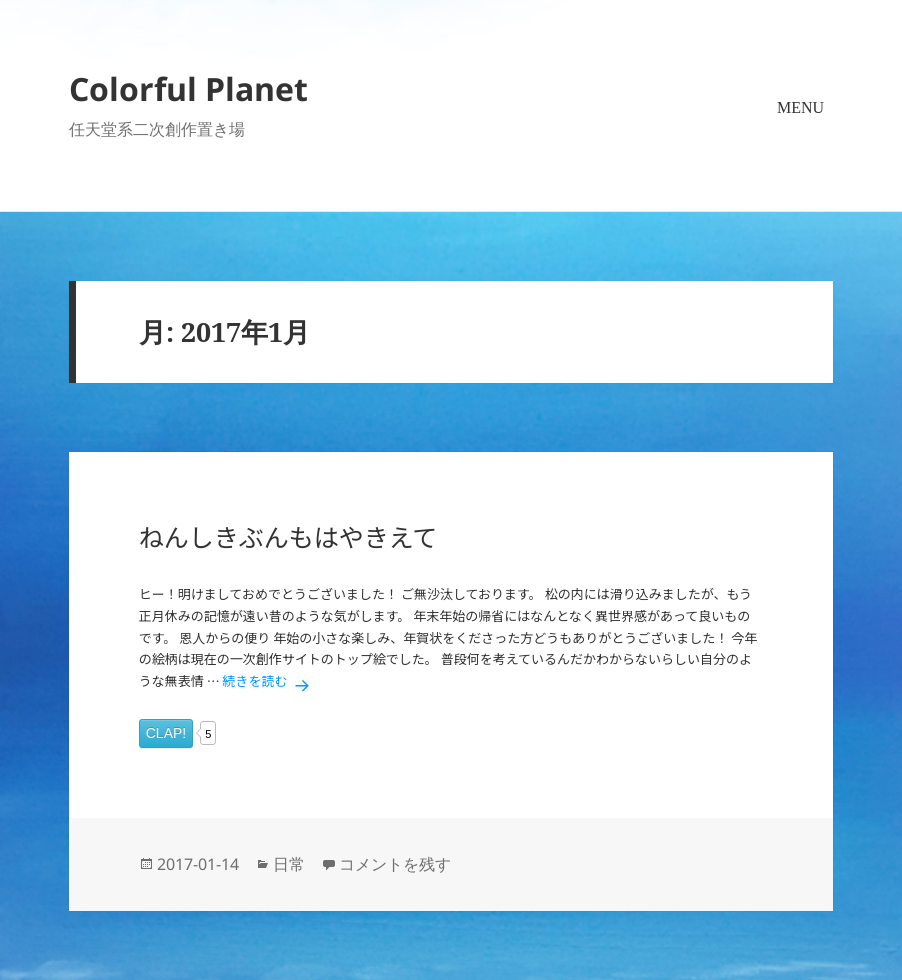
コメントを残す (395, 864)
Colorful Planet (188, 88)
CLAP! (166, 733)
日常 (289, 864)
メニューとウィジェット (801, 136)
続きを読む (269, 680)
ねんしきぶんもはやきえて (288, 536)
